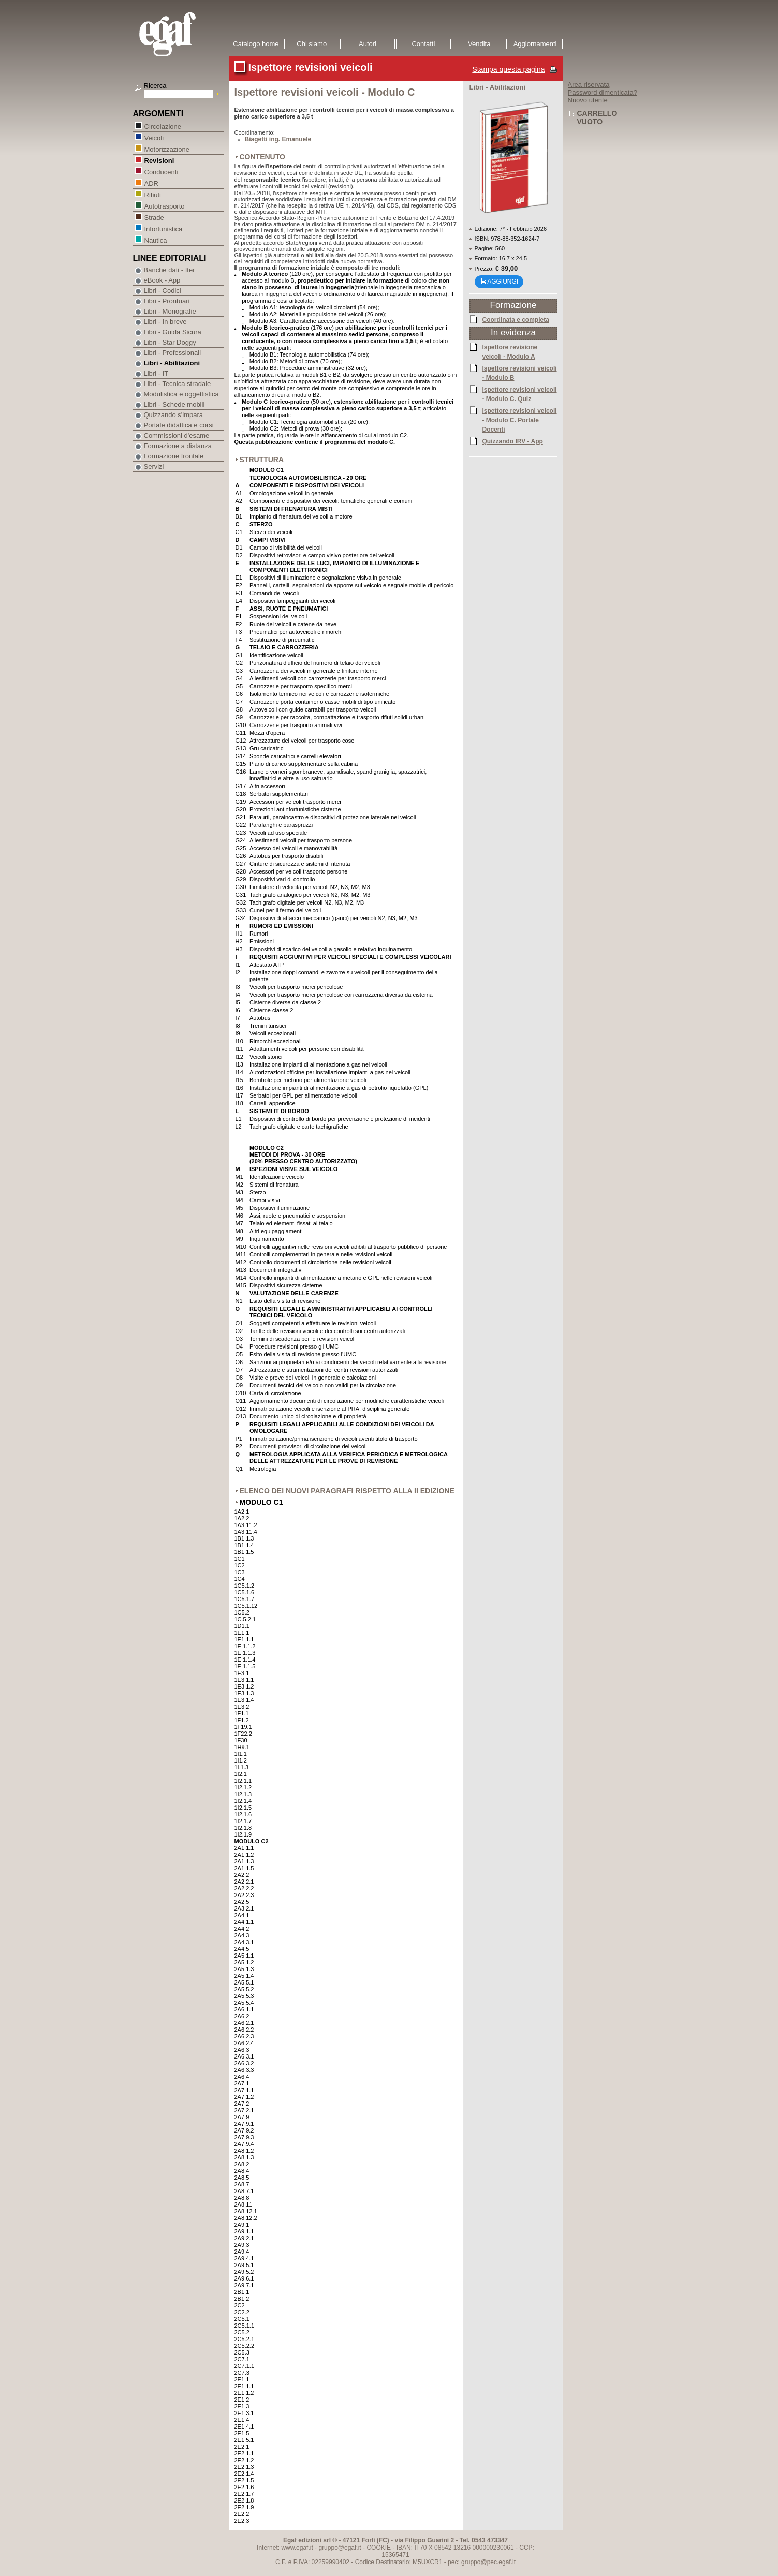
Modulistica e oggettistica (181, 394)
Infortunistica (163, 228)
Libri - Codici (162, 290)
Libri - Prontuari (167, 301)
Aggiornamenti (535, 44)
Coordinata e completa (515, 319)
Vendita (479, 44)
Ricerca (155, 86)
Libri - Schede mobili (174, 404)
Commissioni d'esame (177, 435)
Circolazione (163, 126)
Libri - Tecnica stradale (177, 384)
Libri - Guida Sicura (172, 332)
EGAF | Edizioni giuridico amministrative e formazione (180, 35)
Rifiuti (153, 194)
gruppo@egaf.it (339, 2547)
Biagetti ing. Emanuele (278, 139)
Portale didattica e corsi (179, 425)
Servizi (154, 466)
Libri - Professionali (172, 353)
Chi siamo (312, 44)
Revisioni (159, 160)
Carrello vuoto (597, 117)
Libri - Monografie (170, 311)
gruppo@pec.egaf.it (488, 2562)
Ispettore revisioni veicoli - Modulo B (519, 372)
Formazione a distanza (178, 446)
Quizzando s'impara (173, 415)
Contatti (423, 44)
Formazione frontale (174, 456)
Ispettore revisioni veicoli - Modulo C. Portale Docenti (519, 419)
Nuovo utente (588, 100)
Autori (367, 44)
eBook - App (162, 280)
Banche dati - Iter (169, 270)
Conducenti (161, 171)
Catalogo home (255, 44)
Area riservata (589, 84)
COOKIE (378, 2547)
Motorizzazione (166, 148)
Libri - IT (156, 373)
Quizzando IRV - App (512, 441)
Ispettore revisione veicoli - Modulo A (510, 351)
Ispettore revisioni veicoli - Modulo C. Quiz (519, 394)
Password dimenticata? (602, 92)
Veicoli (154, 137)
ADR (151, 183)
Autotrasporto (164, 205)
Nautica (155, 239)
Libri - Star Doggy (170, 342)
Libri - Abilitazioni (172, 363)
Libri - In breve (165, 321)
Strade (154, 217)
